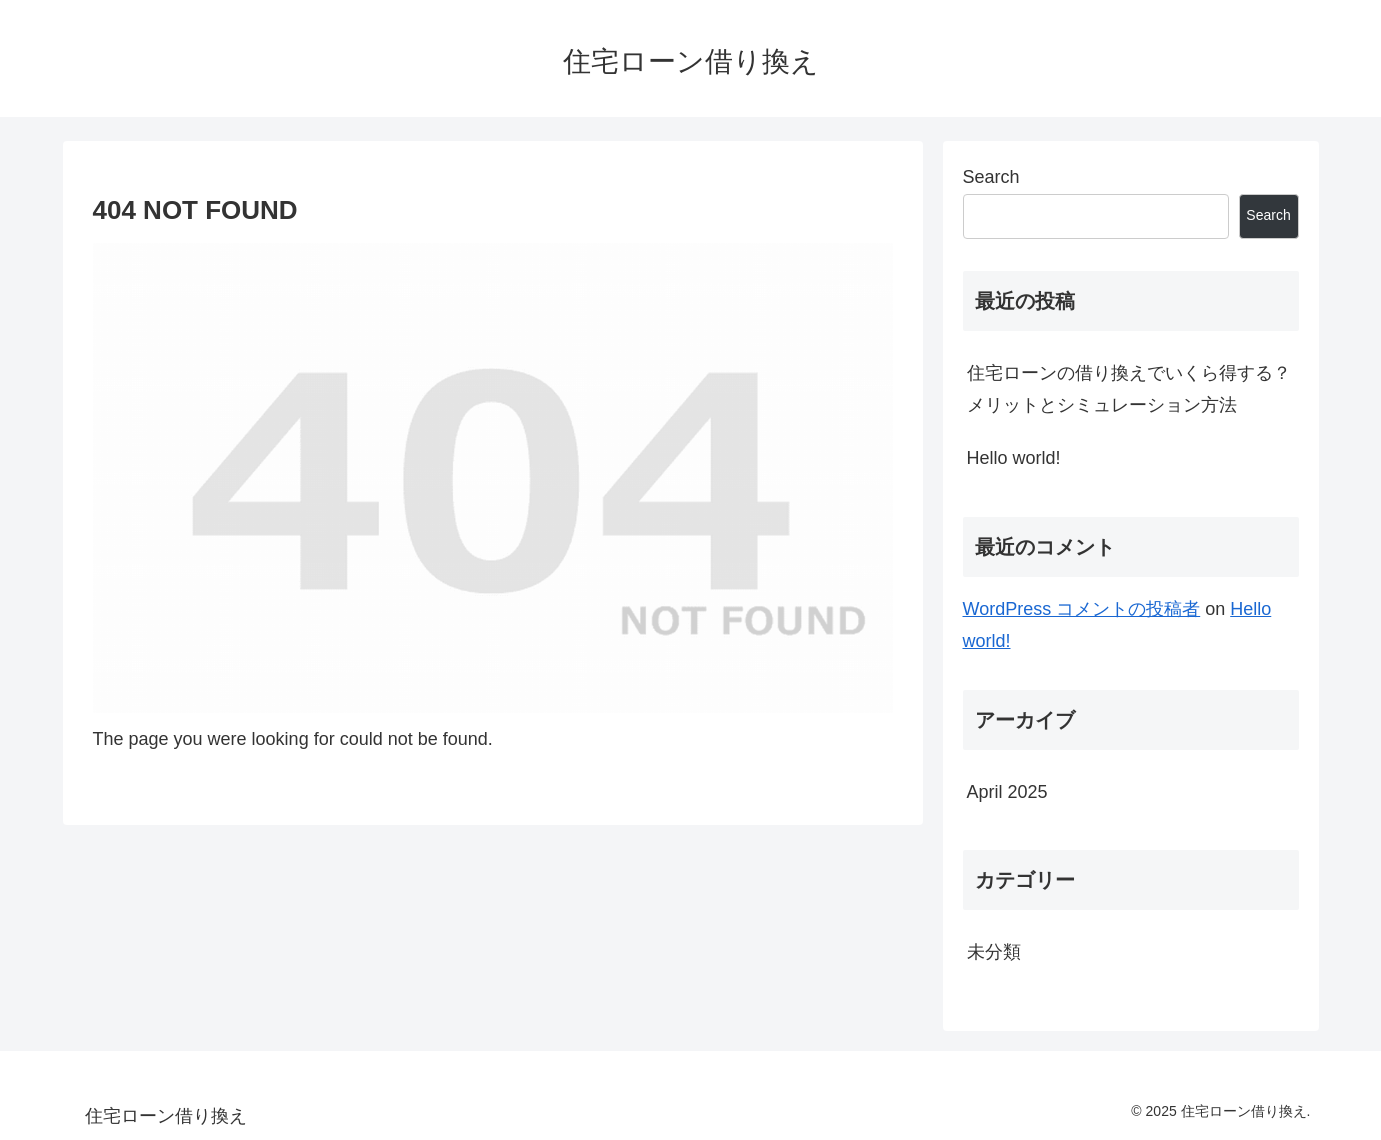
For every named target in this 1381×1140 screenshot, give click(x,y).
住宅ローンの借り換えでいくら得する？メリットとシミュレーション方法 (1129, 389)
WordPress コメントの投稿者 (1082, 609)
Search (991, 177)
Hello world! (1014, 458)
